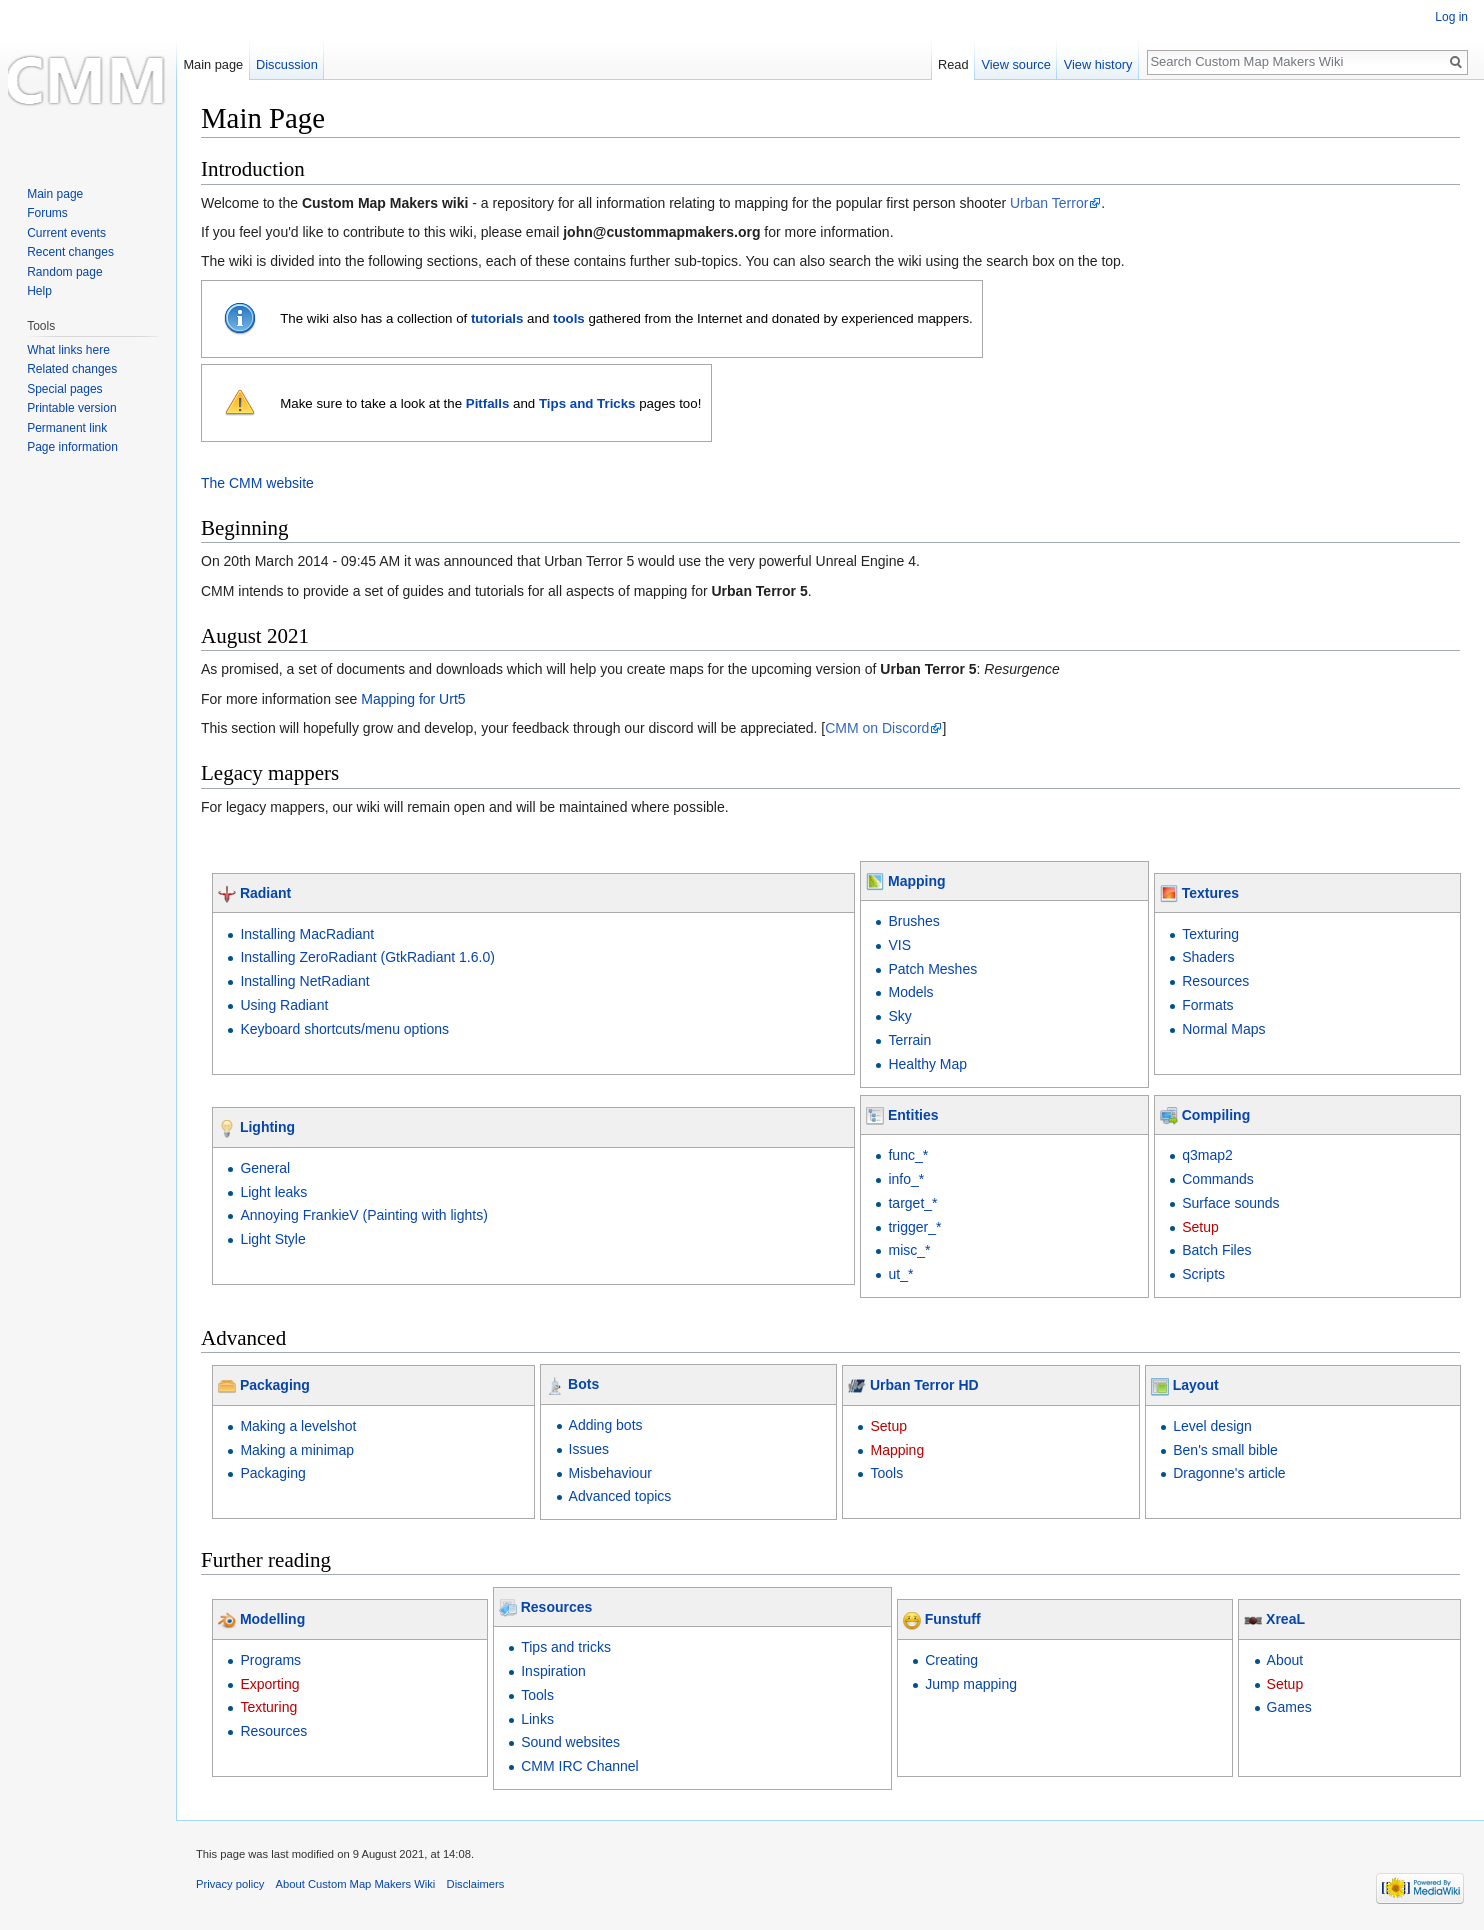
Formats (1207, 1005)
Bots (583, 1384)
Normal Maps (1223, 1029)
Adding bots (606, 1425)
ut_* (900, 1274)
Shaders (1208, 957)
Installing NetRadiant (304, 981)
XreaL (1285, 1619)
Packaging (275, 1385)
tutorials (497, 318)
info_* (906, 1179)
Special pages (64, 389)
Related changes (72, 369)
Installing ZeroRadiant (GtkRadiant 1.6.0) (367, 957)
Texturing (1210, 934)
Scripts (1203, 1274)
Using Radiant (284, 1005)
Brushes (913, 921)
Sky (899, 1016)
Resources (1215, 981)
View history (1098, 64)
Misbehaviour (610, 1473)
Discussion (287, 64)
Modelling (272, 1619)
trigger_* (914, 1227)
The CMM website (257, 483)
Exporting (269, 1684)
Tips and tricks (566, 1647)
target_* (912, 1203)
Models (910, 992)
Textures (1210, 893)
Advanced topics (620, 1496)
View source (1015, 64)
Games (1289, 1707)
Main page (213, 64)
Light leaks (273, 1192)
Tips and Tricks (587, 403)
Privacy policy (230, 1884)
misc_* (909, 1250)
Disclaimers (476, 1884)
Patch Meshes (932, 969)
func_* (908, 1155)
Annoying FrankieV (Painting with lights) (363, 1215)
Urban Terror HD (924, 1385)
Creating (951, 1660)
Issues (589, 1449)
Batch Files (1216, 1250)
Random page (64, 272)
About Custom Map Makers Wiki (356, 1884)
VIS (899, 945)
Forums (47, 213)
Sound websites (570, 1742)
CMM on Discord (877, 728)
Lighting (267, 1127)
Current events (66, 233)
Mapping (917, 881)
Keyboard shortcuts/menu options (344, 1029)
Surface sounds (1230, 1203)
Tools (886, 1473)
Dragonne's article (1229, 1473)
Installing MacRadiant (307, 934)
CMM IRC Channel (579, 1766)
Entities (913, 1115)
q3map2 (1207, 1155)
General (265, 1168)
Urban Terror (1049, 203)
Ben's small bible (1225, 1450)
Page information (72, 447)
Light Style (272, 1239)
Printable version (71, 408)
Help (39, 291)
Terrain (909, 1040)
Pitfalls (488, 403)
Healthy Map (927, 1064)
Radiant (265, 893)
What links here (68, 350)
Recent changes (70, 252)
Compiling (1216, 1115)
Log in (1451, 17)
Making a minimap (297, 1450)
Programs (270, 1660)
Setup (1200, 1227)
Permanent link (67, 428)
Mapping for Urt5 (413, 699)
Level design (1212, 1426)
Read (953, 64)
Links (537, 1719)
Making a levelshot (298, 1426)
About (1285, 1660)
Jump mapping (971, 1684)
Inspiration (553, 1671)
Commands (1218, 1179)
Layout (1196, 1385)
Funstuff (953, 1619)
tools (569, 318)
